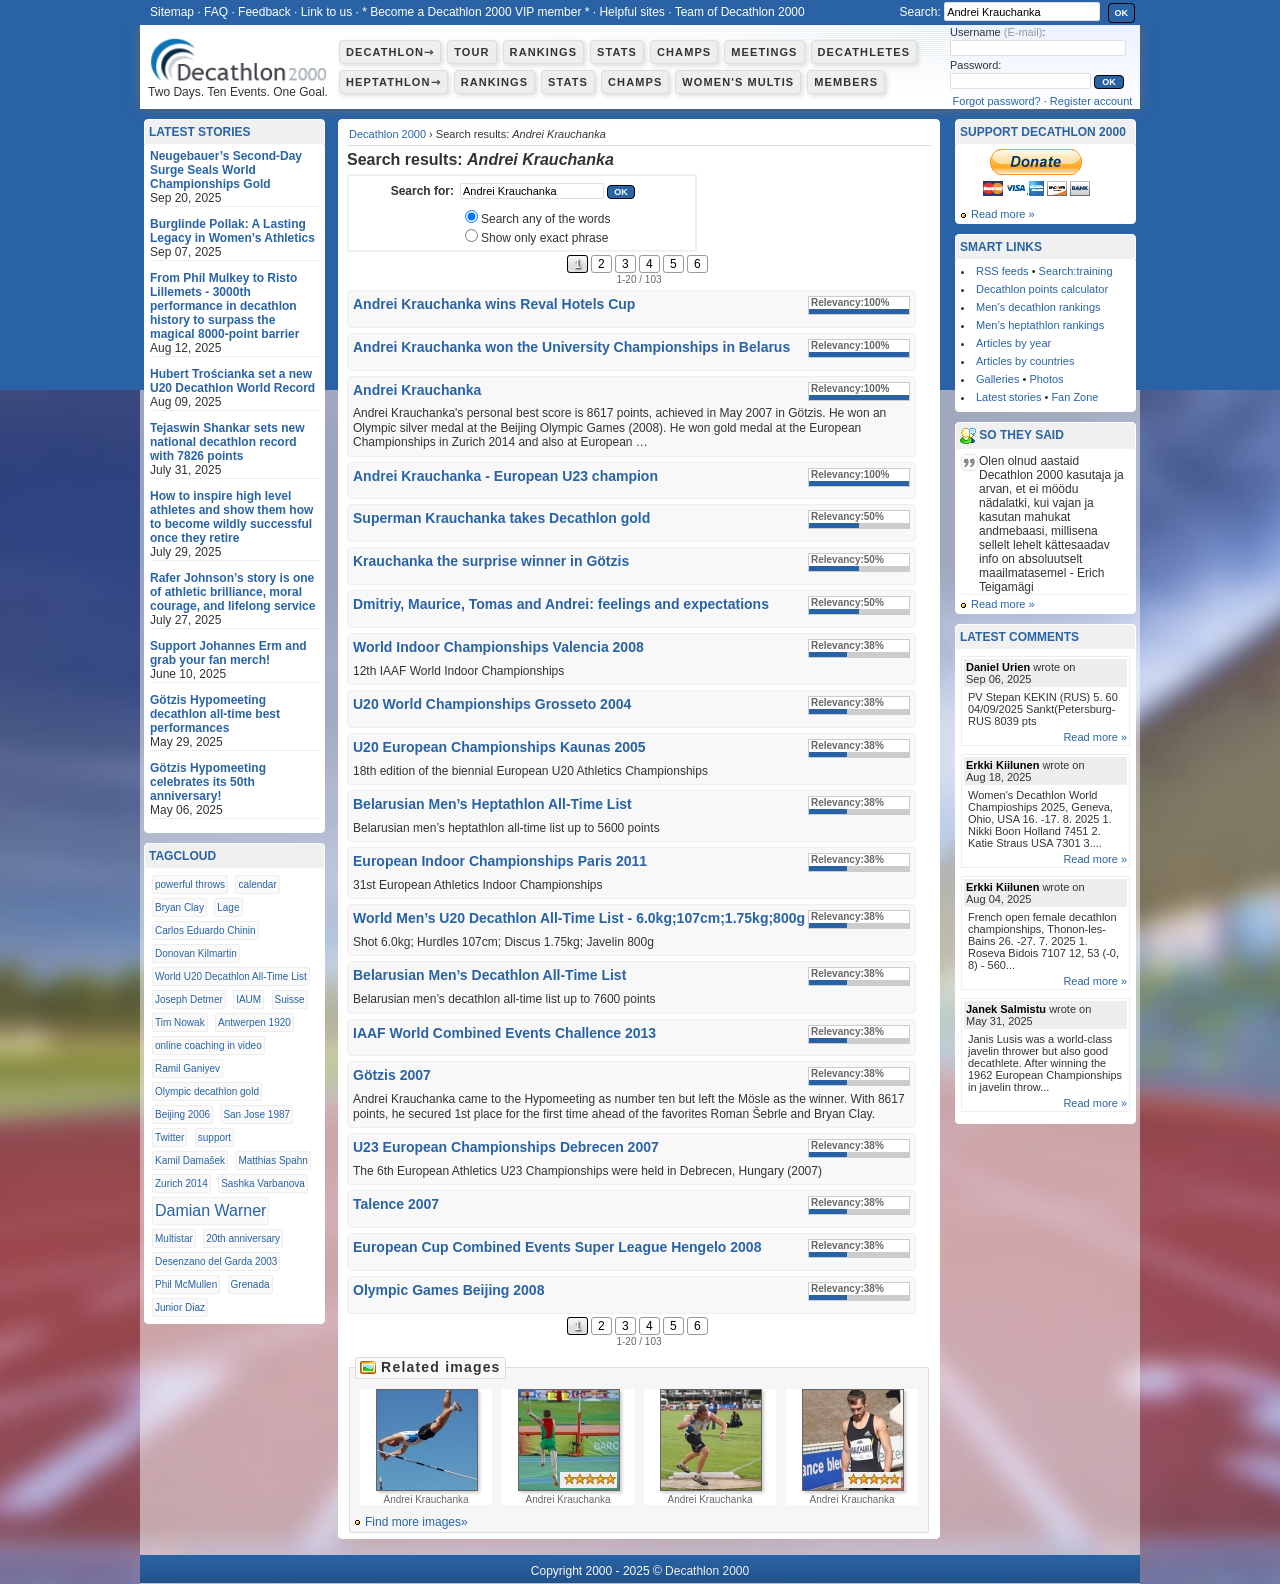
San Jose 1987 (256, 1114)
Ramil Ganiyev (187, 1068)
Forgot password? (997, 101)
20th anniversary (243, 1238)
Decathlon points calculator (1042, 289)
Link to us (326, 12)
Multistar (174, 1238)
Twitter (169, 1137)
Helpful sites (631, 12)
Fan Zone (1074, 397)
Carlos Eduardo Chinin (205, 930)
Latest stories (1008, 397)
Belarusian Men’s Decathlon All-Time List (489, 975)
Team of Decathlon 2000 (740, 12)
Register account (1091, 101)
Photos (1046, 379)
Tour (471, 52)
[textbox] (532, 191)
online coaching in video (208, 1045)
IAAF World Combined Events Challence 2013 (504, 1033)
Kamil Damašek (190, 1160)
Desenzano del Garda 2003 (216, 1261)
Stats (617, 52)
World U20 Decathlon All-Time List (231, 976)
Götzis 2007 (392, 1075)
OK (1122, 13)
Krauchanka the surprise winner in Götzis (491, 561)
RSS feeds (1002, 271)
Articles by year (1013, 343)
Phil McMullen (186, 1284)
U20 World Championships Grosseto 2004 (492, 704)
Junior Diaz (180, 1307)
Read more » (1003, 214)
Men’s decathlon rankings (1038, 307)
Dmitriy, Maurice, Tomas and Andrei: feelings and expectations (561, 604)
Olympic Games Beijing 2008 (448, 1290)
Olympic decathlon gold (207, 1091)
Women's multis (738, 82)
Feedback (264, 12)
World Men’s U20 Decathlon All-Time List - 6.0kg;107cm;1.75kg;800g (579, 918)
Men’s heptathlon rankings (1040, 325)
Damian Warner (210, 1210)
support (214, 1137)
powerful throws (190, 884)
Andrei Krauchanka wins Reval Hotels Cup (494, 304)
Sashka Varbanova (263, 1183)
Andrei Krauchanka (417, 390)
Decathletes (864, 52)
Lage (228, 907)
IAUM (248, 999)
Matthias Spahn (273, 1160)
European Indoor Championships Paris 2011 (500, 861)
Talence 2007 (396, 1204)
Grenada (250, 1284)
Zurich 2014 (181, 1183)
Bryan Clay (179, 907)
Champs (684, 52)
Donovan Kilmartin (196, 953)
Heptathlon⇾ (393, 82)
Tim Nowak (180, 1022)
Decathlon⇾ (390, 52)
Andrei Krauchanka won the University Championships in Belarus (571, 347)
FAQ (216, 12)
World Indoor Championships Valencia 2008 (498, 647)
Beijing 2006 (182, 1114)
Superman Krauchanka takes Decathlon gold (501, 518)
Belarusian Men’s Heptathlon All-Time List (492, 804)
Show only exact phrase (544, 238)
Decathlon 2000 (387, 134)
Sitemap (172, 12)
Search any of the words (545, 219)
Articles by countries (1025, 361)
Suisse (290, 999)
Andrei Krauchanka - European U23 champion (505, 476)
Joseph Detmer (189, 999)
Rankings (543, 52)
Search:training (1076, 271)
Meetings (764, 52)
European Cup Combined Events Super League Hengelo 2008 (557, 1247)
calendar (257, 884)
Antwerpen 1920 (254, 1022)
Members (846, 82)
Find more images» (416, 1522)
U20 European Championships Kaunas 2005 (499, 747)
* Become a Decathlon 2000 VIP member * (475, 12)
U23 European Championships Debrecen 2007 (506, 1147)
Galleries (997, 379)
